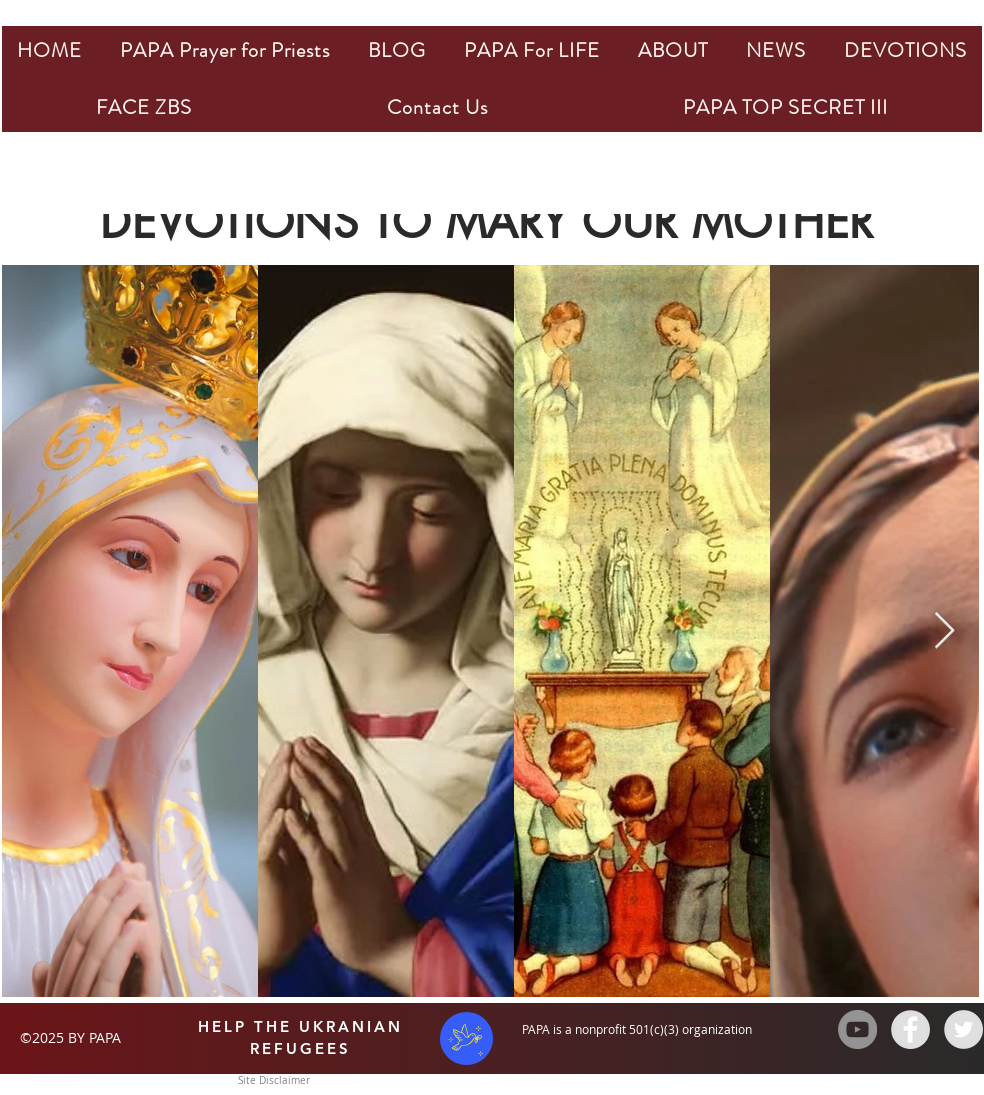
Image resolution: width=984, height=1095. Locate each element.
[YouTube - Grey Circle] (857, 1029)
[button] (225, 50)
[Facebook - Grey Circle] (910, 1029)
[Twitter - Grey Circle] (963, 1029)
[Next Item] (944, 631)
